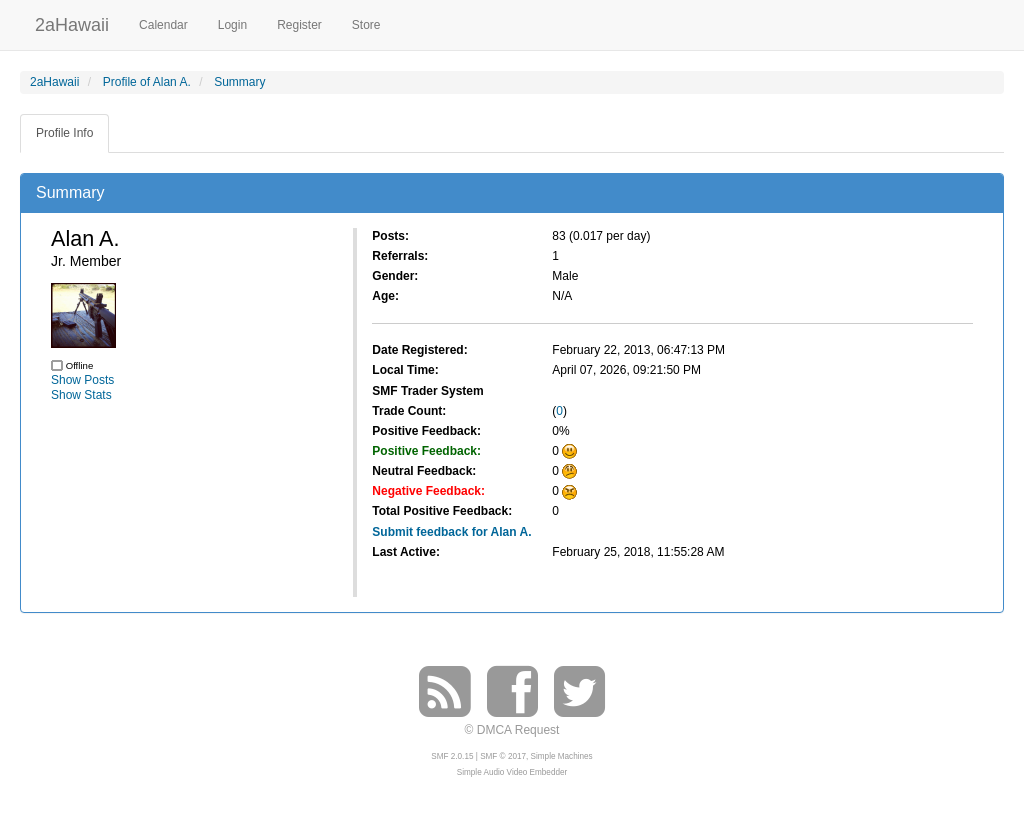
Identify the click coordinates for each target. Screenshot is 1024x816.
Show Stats (81, 395)
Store (366, 25)
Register (299, 25)
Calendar (163, 25)
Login (232, 25)
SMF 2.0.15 (452, 756)
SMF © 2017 (503, 756)
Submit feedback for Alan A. (451, 532)
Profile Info (64, 133)
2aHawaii (72, 22)
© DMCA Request (512, 730)
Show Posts (82, 380)
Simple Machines (562, 756)
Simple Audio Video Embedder (512, 772)
